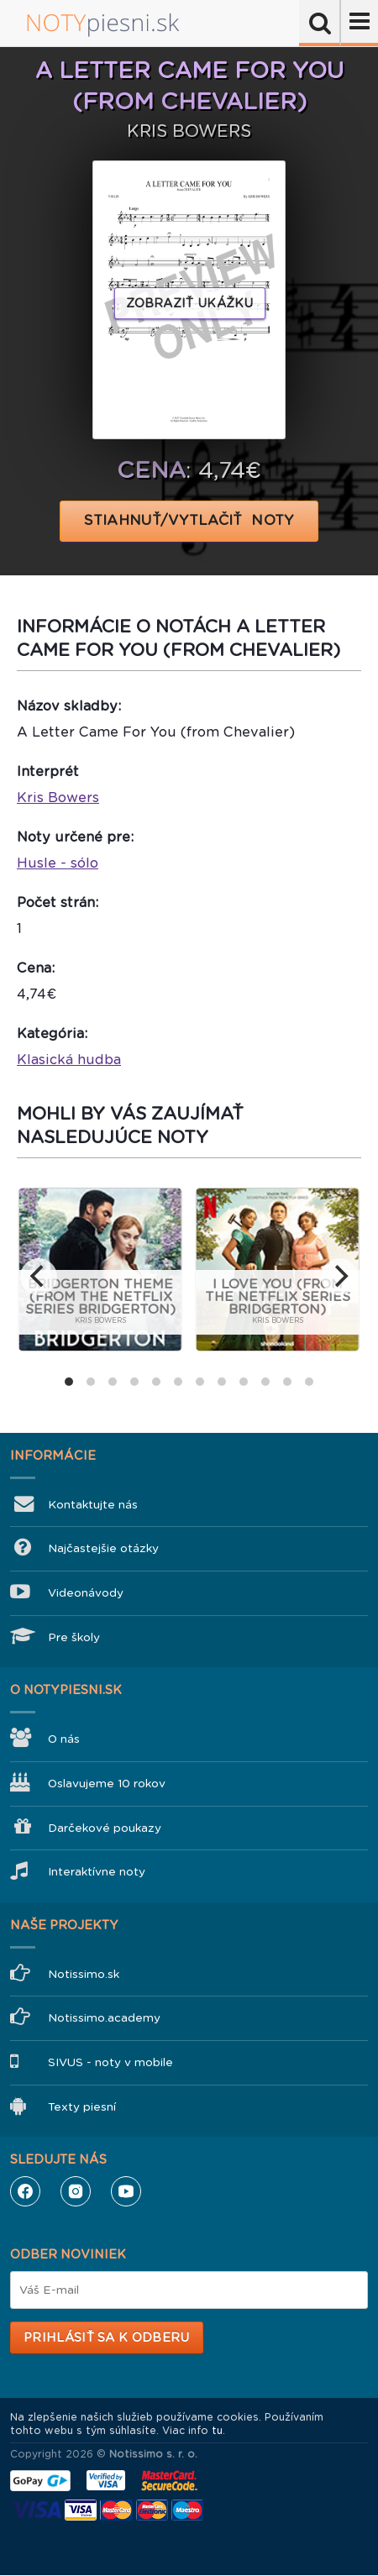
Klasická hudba (69, 1060)
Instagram (75, 2191)
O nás (64, 1739)
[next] (339, 1276)
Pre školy (74, 1637)
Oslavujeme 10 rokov (106, 1783)
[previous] (38, 1276)
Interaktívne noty (96, 1871)
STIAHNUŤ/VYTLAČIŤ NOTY (189, 520)
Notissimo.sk (83, 1974)
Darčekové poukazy (104, 1828)
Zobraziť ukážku (190, 303)
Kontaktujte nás (93, 1504)
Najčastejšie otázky (103, 1548)
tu (217, 2431)
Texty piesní (82, 2107)
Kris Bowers (58, 797)
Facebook (25, 2191)
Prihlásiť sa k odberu (106, 2337)
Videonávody (85, 1593)
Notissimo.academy (104, 2018)
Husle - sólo (57, 863)
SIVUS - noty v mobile (110, 2062)
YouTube (126, 2191)
